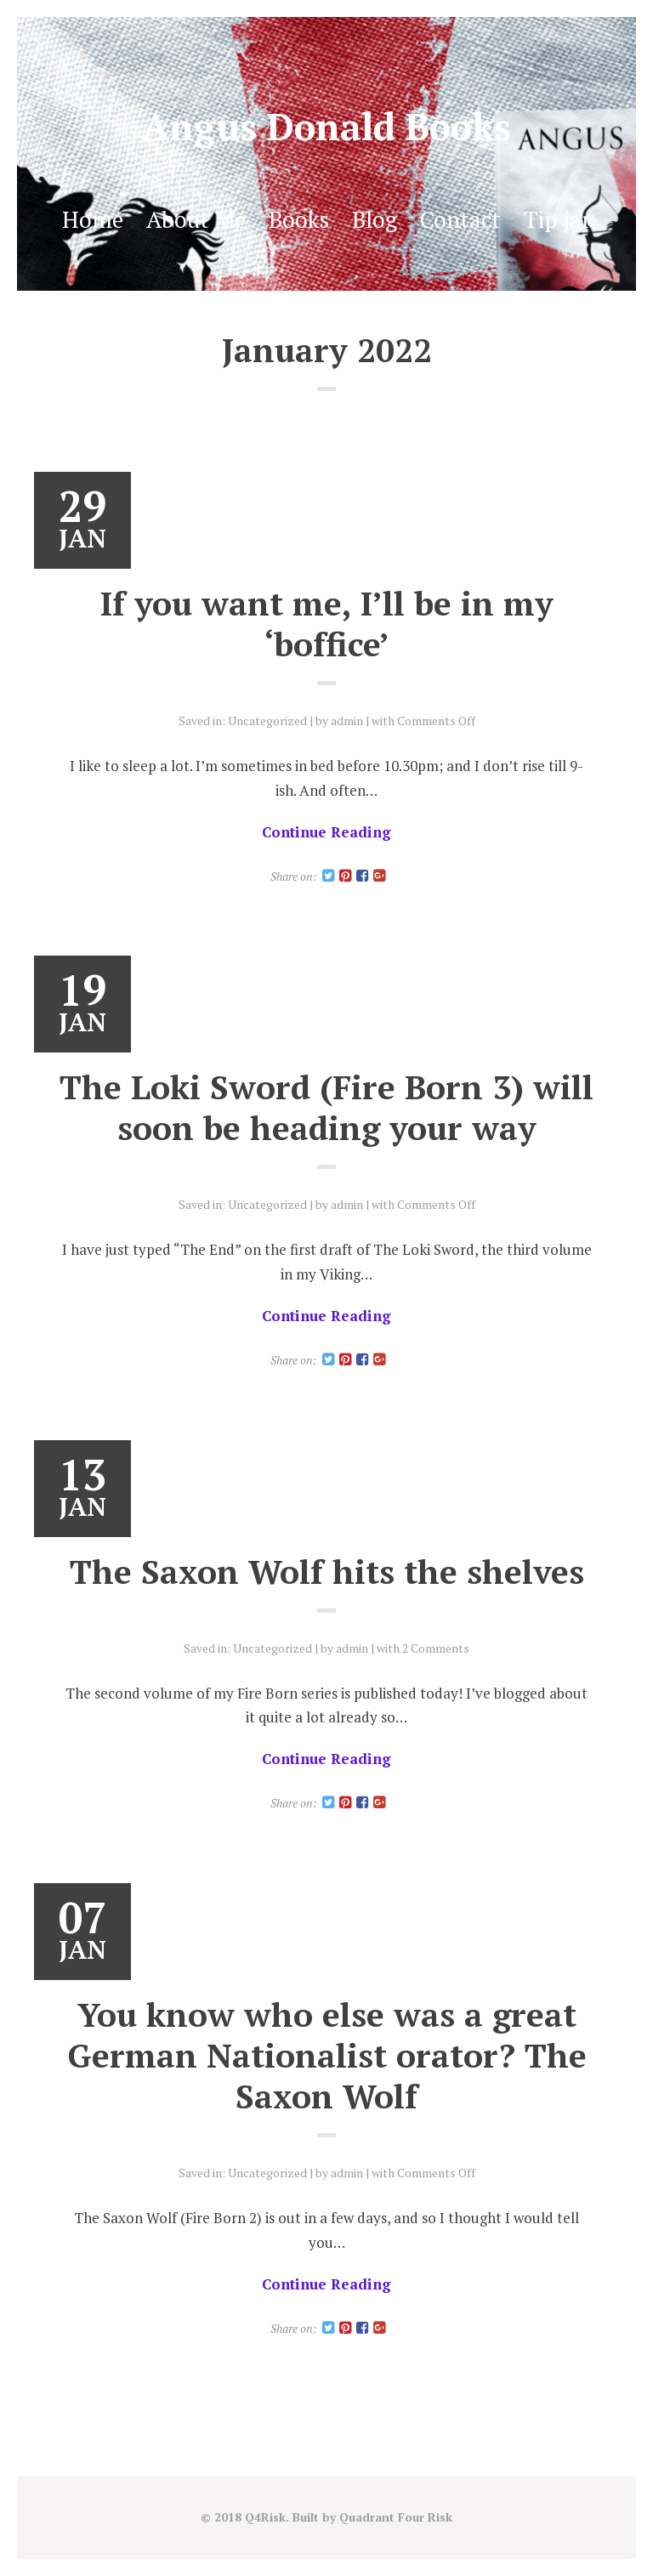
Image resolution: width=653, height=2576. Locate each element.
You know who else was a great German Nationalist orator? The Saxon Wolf (327, 2055)
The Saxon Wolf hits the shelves (327, 1571)
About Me (196, 219)
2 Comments (435, 1648)
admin (347, 720)
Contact (460, 219)
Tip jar (557, 219)
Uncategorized (267, 720)
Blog (374, 219)
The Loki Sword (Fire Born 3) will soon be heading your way (326, 1106)
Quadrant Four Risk (395, 2517)
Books (299, 219)
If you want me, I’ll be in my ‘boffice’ (327, 623)
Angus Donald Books (326, 126)
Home (92, 219)
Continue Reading (326, 832)
